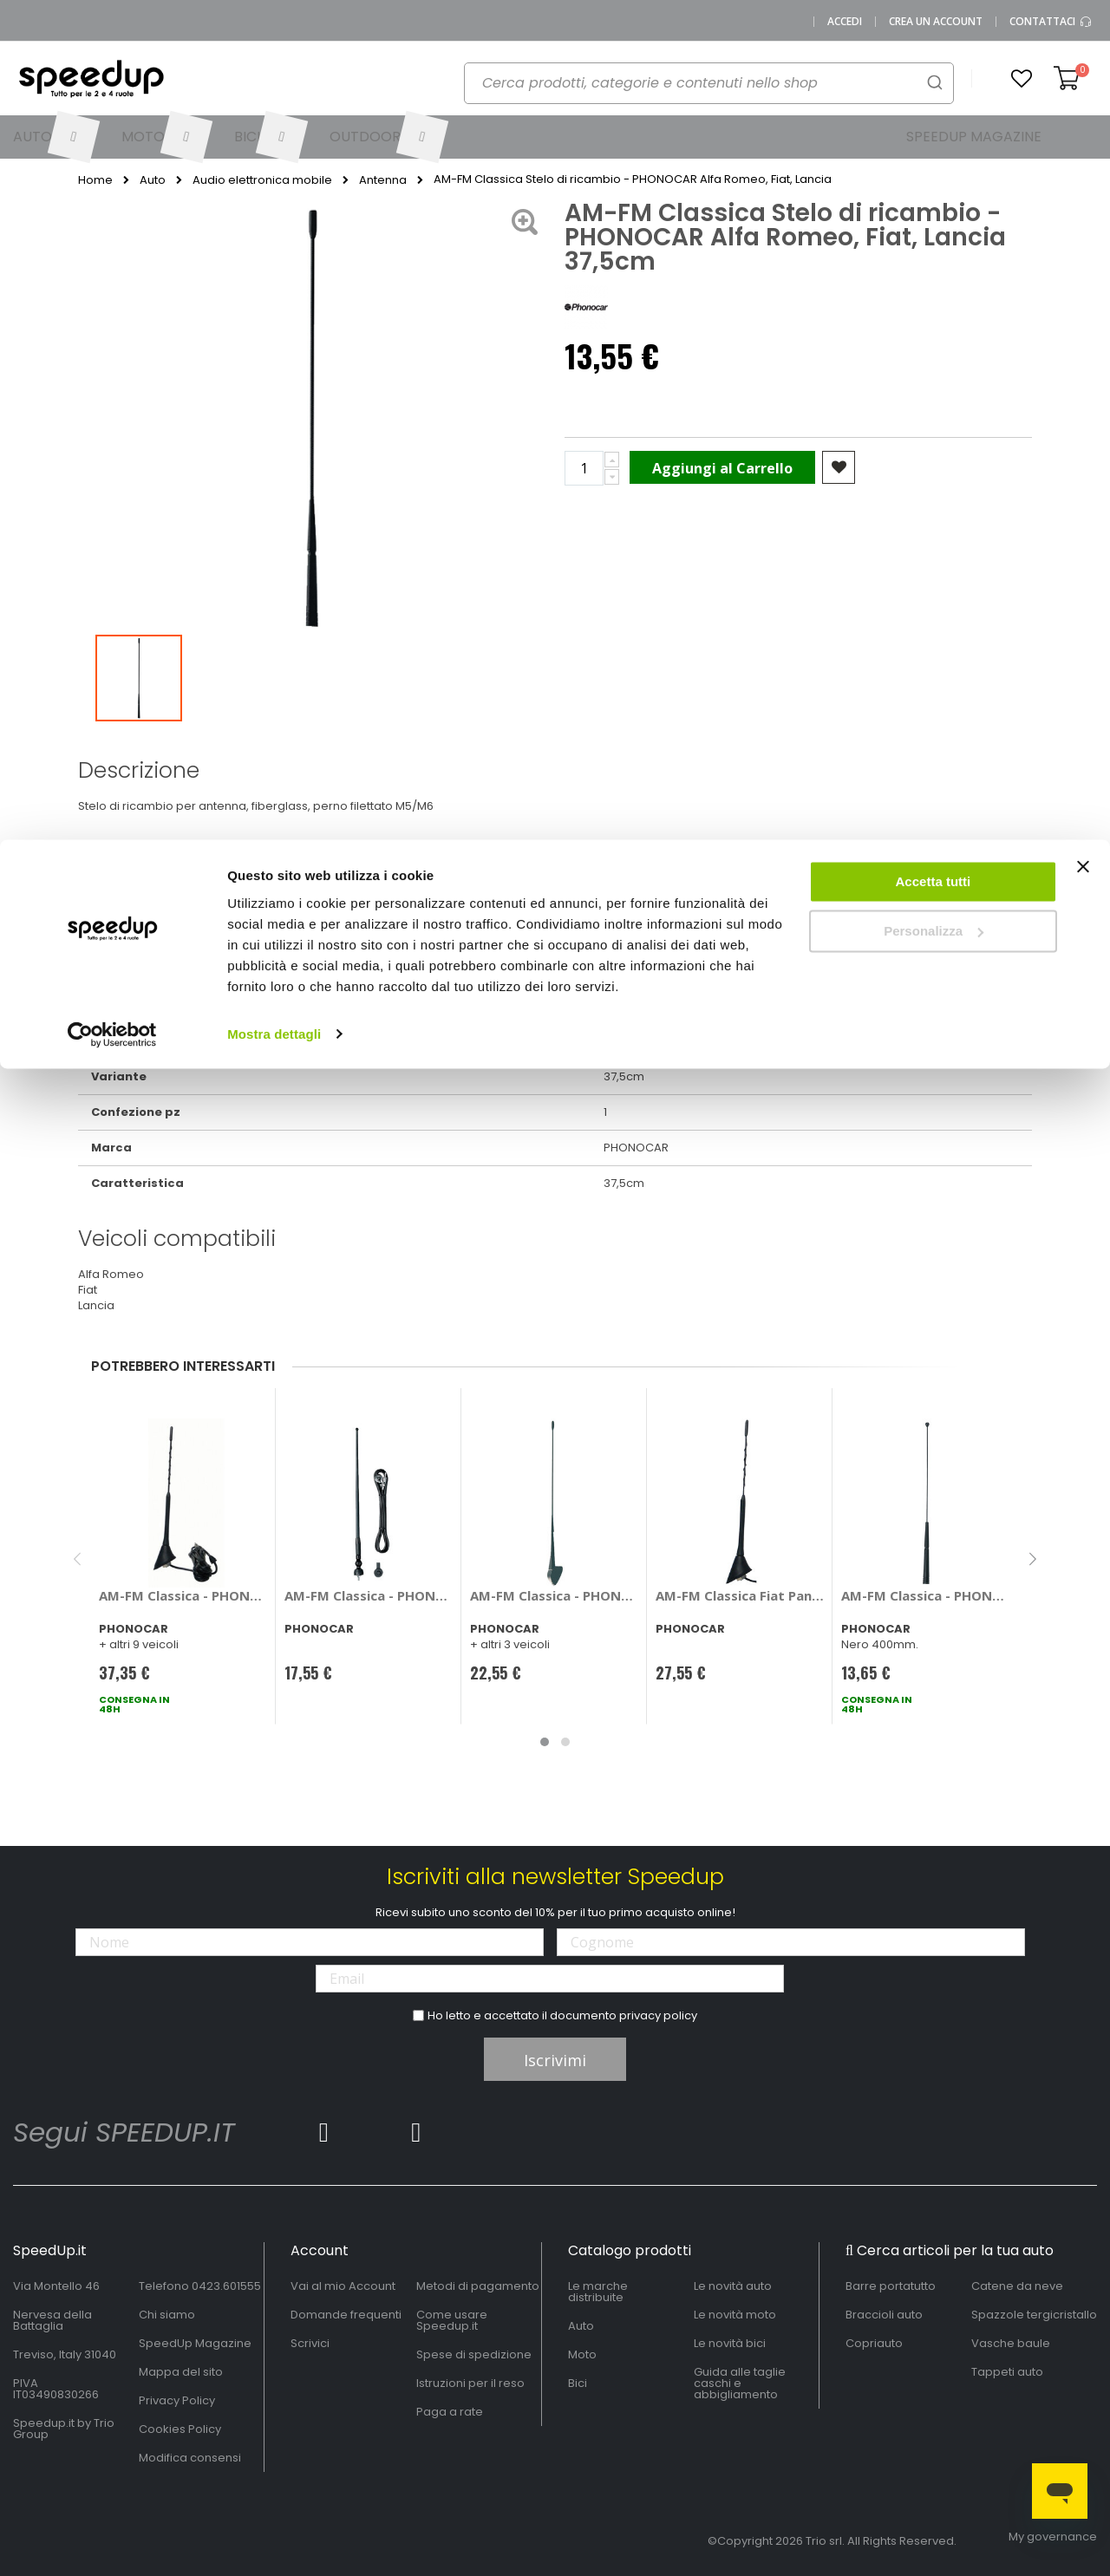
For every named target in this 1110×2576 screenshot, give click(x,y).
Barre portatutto (891, 2286)
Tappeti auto (1007, 2372)
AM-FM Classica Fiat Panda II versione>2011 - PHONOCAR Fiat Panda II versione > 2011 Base (740, 1595)
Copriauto (874, 2343)
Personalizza (933, 91)
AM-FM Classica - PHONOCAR (369, 1595)
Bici (577, 2383)
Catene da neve (1017, 2286)
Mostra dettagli (274, 193)
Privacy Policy (177, 2400)
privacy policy (658, 2015)
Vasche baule (1010, 2343)
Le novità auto (733, 2286)
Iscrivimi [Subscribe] (555, 2060)
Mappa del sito (181, 2372)
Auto (581, 2326)
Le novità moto (735, 2314)
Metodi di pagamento (477, 2286)
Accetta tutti (933, 42)
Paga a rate (449, 2411)
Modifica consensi (190, 2457)
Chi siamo (167, 2314)
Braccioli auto (884, 2314)
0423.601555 (226, 2286)
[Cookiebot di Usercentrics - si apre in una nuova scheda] (112, 194)
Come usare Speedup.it (451, 2320)
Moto (582, 2354)
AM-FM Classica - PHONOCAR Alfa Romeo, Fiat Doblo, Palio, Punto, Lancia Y (554, 1595)
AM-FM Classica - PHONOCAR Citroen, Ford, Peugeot (925, 1595)
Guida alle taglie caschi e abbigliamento (740, 2383)
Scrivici (310, 2343)
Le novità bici (730, 2343)
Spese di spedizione (474, 2354)
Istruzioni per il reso (470, 2383)
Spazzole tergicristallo (1034, 2314)
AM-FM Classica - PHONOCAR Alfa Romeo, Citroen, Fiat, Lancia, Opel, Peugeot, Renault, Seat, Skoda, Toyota (183, 1595)
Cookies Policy (180, 2429)
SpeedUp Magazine (195, 2343)
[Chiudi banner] (1083, 35)
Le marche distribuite (598, 2291)
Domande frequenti (346, 2314)
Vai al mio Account (343, 2286)
